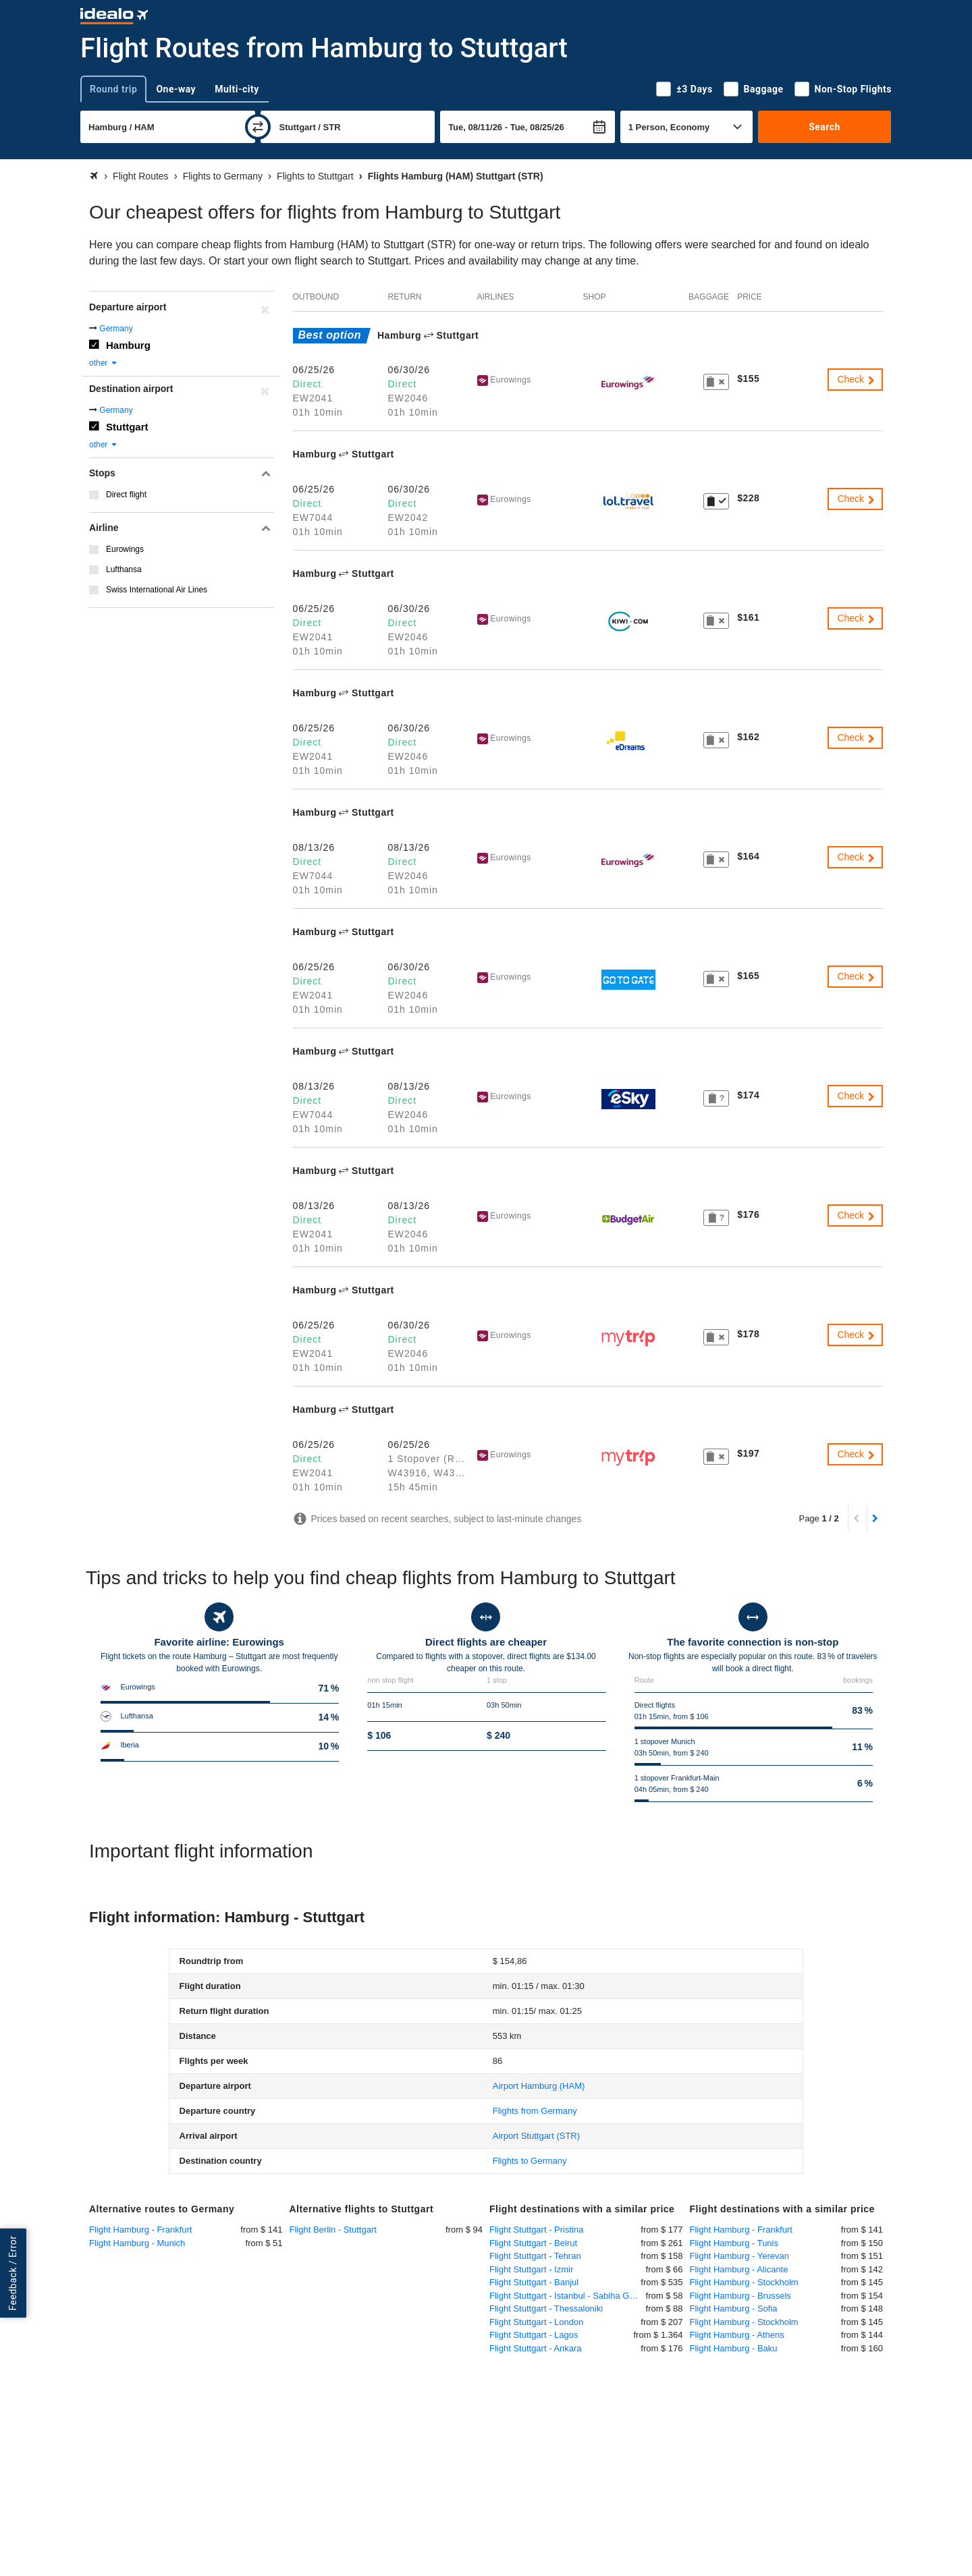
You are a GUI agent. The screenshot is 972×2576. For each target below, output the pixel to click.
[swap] (258, 127)
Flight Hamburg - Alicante (739, 2269)
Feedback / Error (12, 2273)
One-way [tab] (176, 89)
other (103, 363)
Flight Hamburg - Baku (734, 2348)
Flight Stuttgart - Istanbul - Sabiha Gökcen (567, 2296)
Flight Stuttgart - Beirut (533, 2243)
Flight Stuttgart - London (536, 2322)
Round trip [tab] (113, 89)
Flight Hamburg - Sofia (734, 2308)
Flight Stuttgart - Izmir (531, 2269)
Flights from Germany (535, 2111)
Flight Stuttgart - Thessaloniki (546, 2308)
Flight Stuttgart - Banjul (533, 2282)
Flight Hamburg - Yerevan (739, 2256)
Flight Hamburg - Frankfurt (140, 2229)
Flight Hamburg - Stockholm (744, 2282)
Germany (115, 328)
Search (824, 126)
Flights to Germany (530, 2161)
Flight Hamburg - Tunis (734, 2243)
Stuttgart (127, 426)
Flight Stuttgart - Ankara (535, 2348)
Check (856, 379)
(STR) (536, 2136)
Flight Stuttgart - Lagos (533, 2335)
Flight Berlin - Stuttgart (333, 2229)
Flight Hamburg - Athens (737, 2335)
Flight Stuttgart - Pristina (536, 2229)
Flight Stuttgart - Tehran (535, 2256)
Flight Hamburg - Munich (137, 2243)
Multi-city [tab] (237, 89)
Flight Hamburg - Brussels (740, 2296)
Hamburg (128, 345)
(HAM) (539, 2086)
